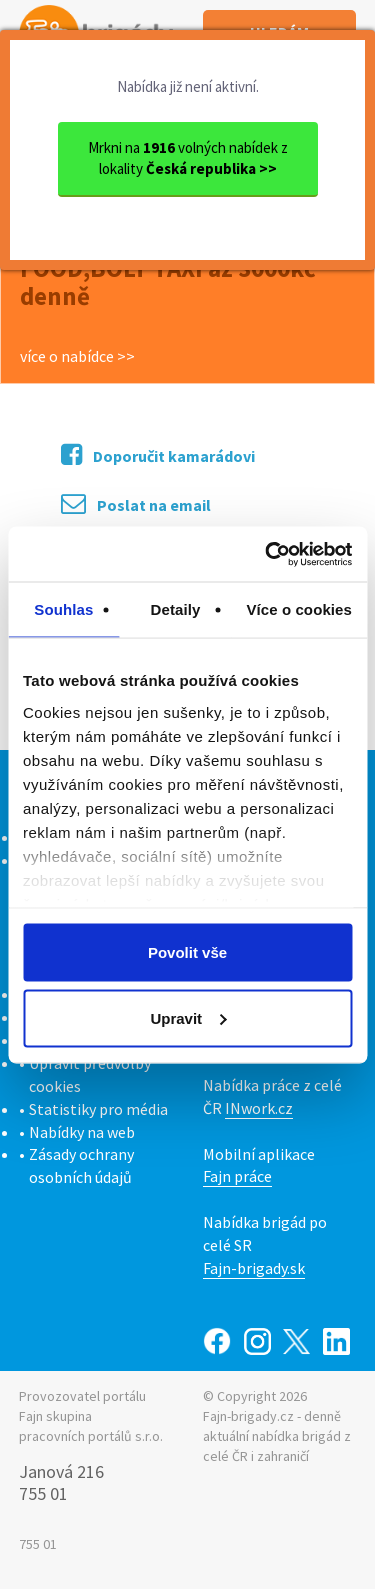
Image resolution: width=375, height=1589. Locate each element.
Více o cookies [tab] (299, 609)
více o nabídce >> (77, 356)
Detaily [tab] (176, 609)
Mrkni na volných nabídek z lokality (188, 158)
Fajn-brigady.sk (254, 1268)
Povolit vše (187, 952)
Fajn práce (237, 1176)
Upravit (188, 1017)
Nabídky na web (82, 1132)
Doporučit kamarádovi (158, 454)
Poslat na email (136, 503)
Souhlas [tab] (63, 609)
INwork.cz (259, 1108)
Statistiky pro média (98, 1109)
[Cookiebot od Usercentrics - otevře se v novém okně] (267, 554)
